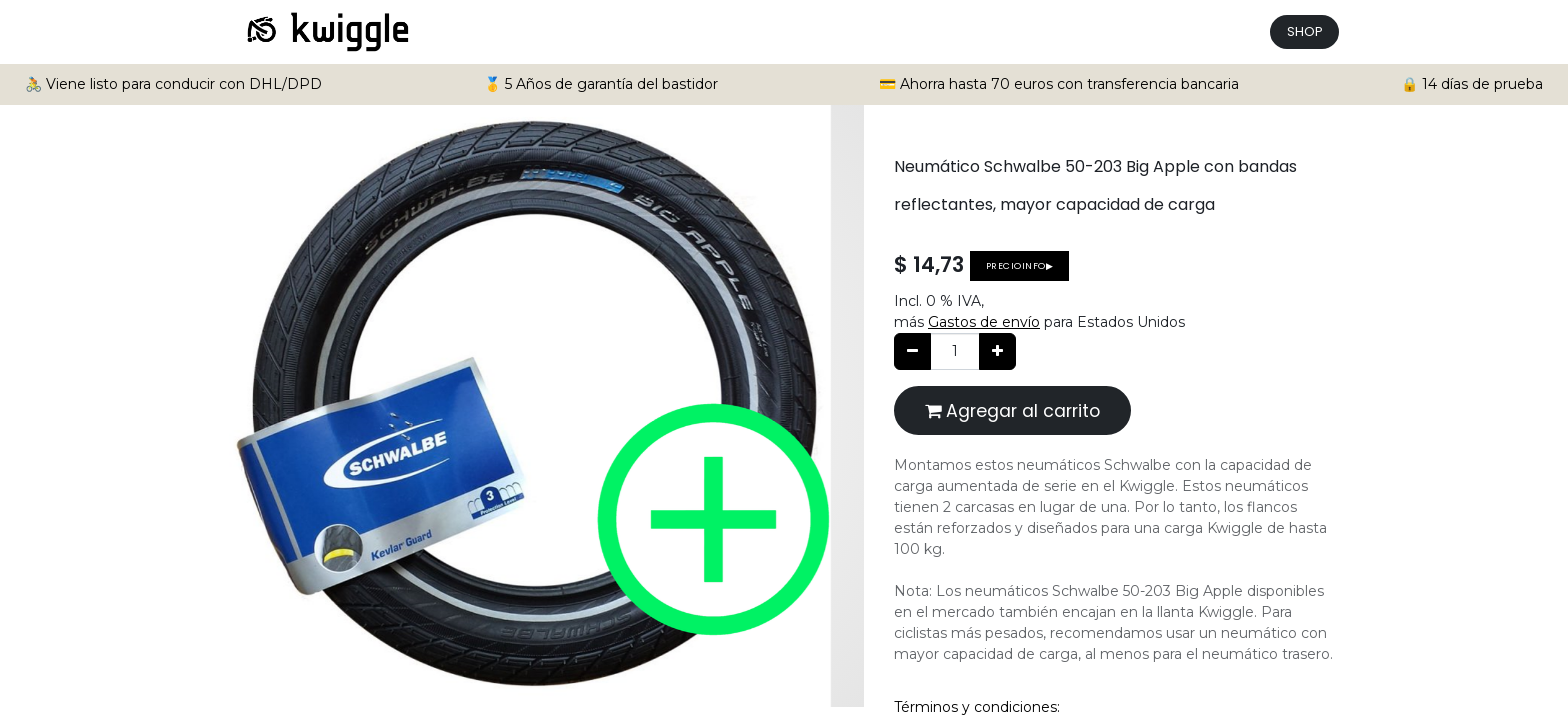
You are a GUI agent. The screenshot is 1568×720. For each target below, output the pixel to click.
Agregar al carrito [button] (1012, 411)
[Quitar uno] (912, 351)
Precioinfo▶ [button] (1019, 265)
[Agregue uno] (997, 351)
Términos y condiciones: (977, 707)
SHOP (1305, 31)
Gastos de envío (984, 322)
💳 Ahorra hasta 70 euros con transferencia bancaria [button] (1059, 84)
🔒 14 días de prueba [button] (1472, 84)
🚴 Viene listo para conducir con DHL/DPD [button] (173, 84)
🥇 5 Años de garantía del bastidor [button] (601, 84)
